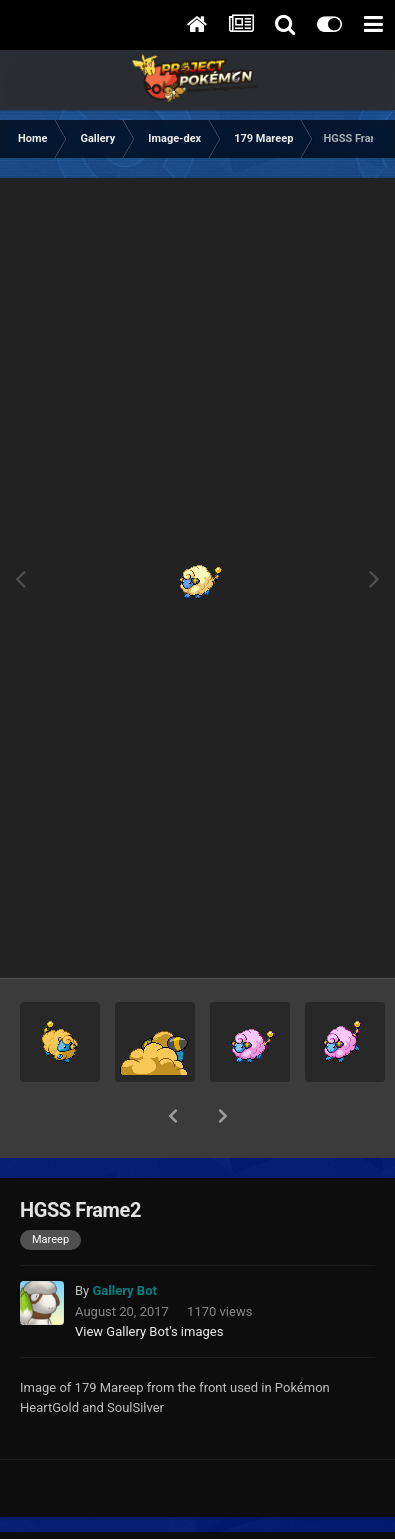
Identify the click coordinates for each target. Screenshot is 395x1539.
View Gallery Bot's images (149, 1279)
